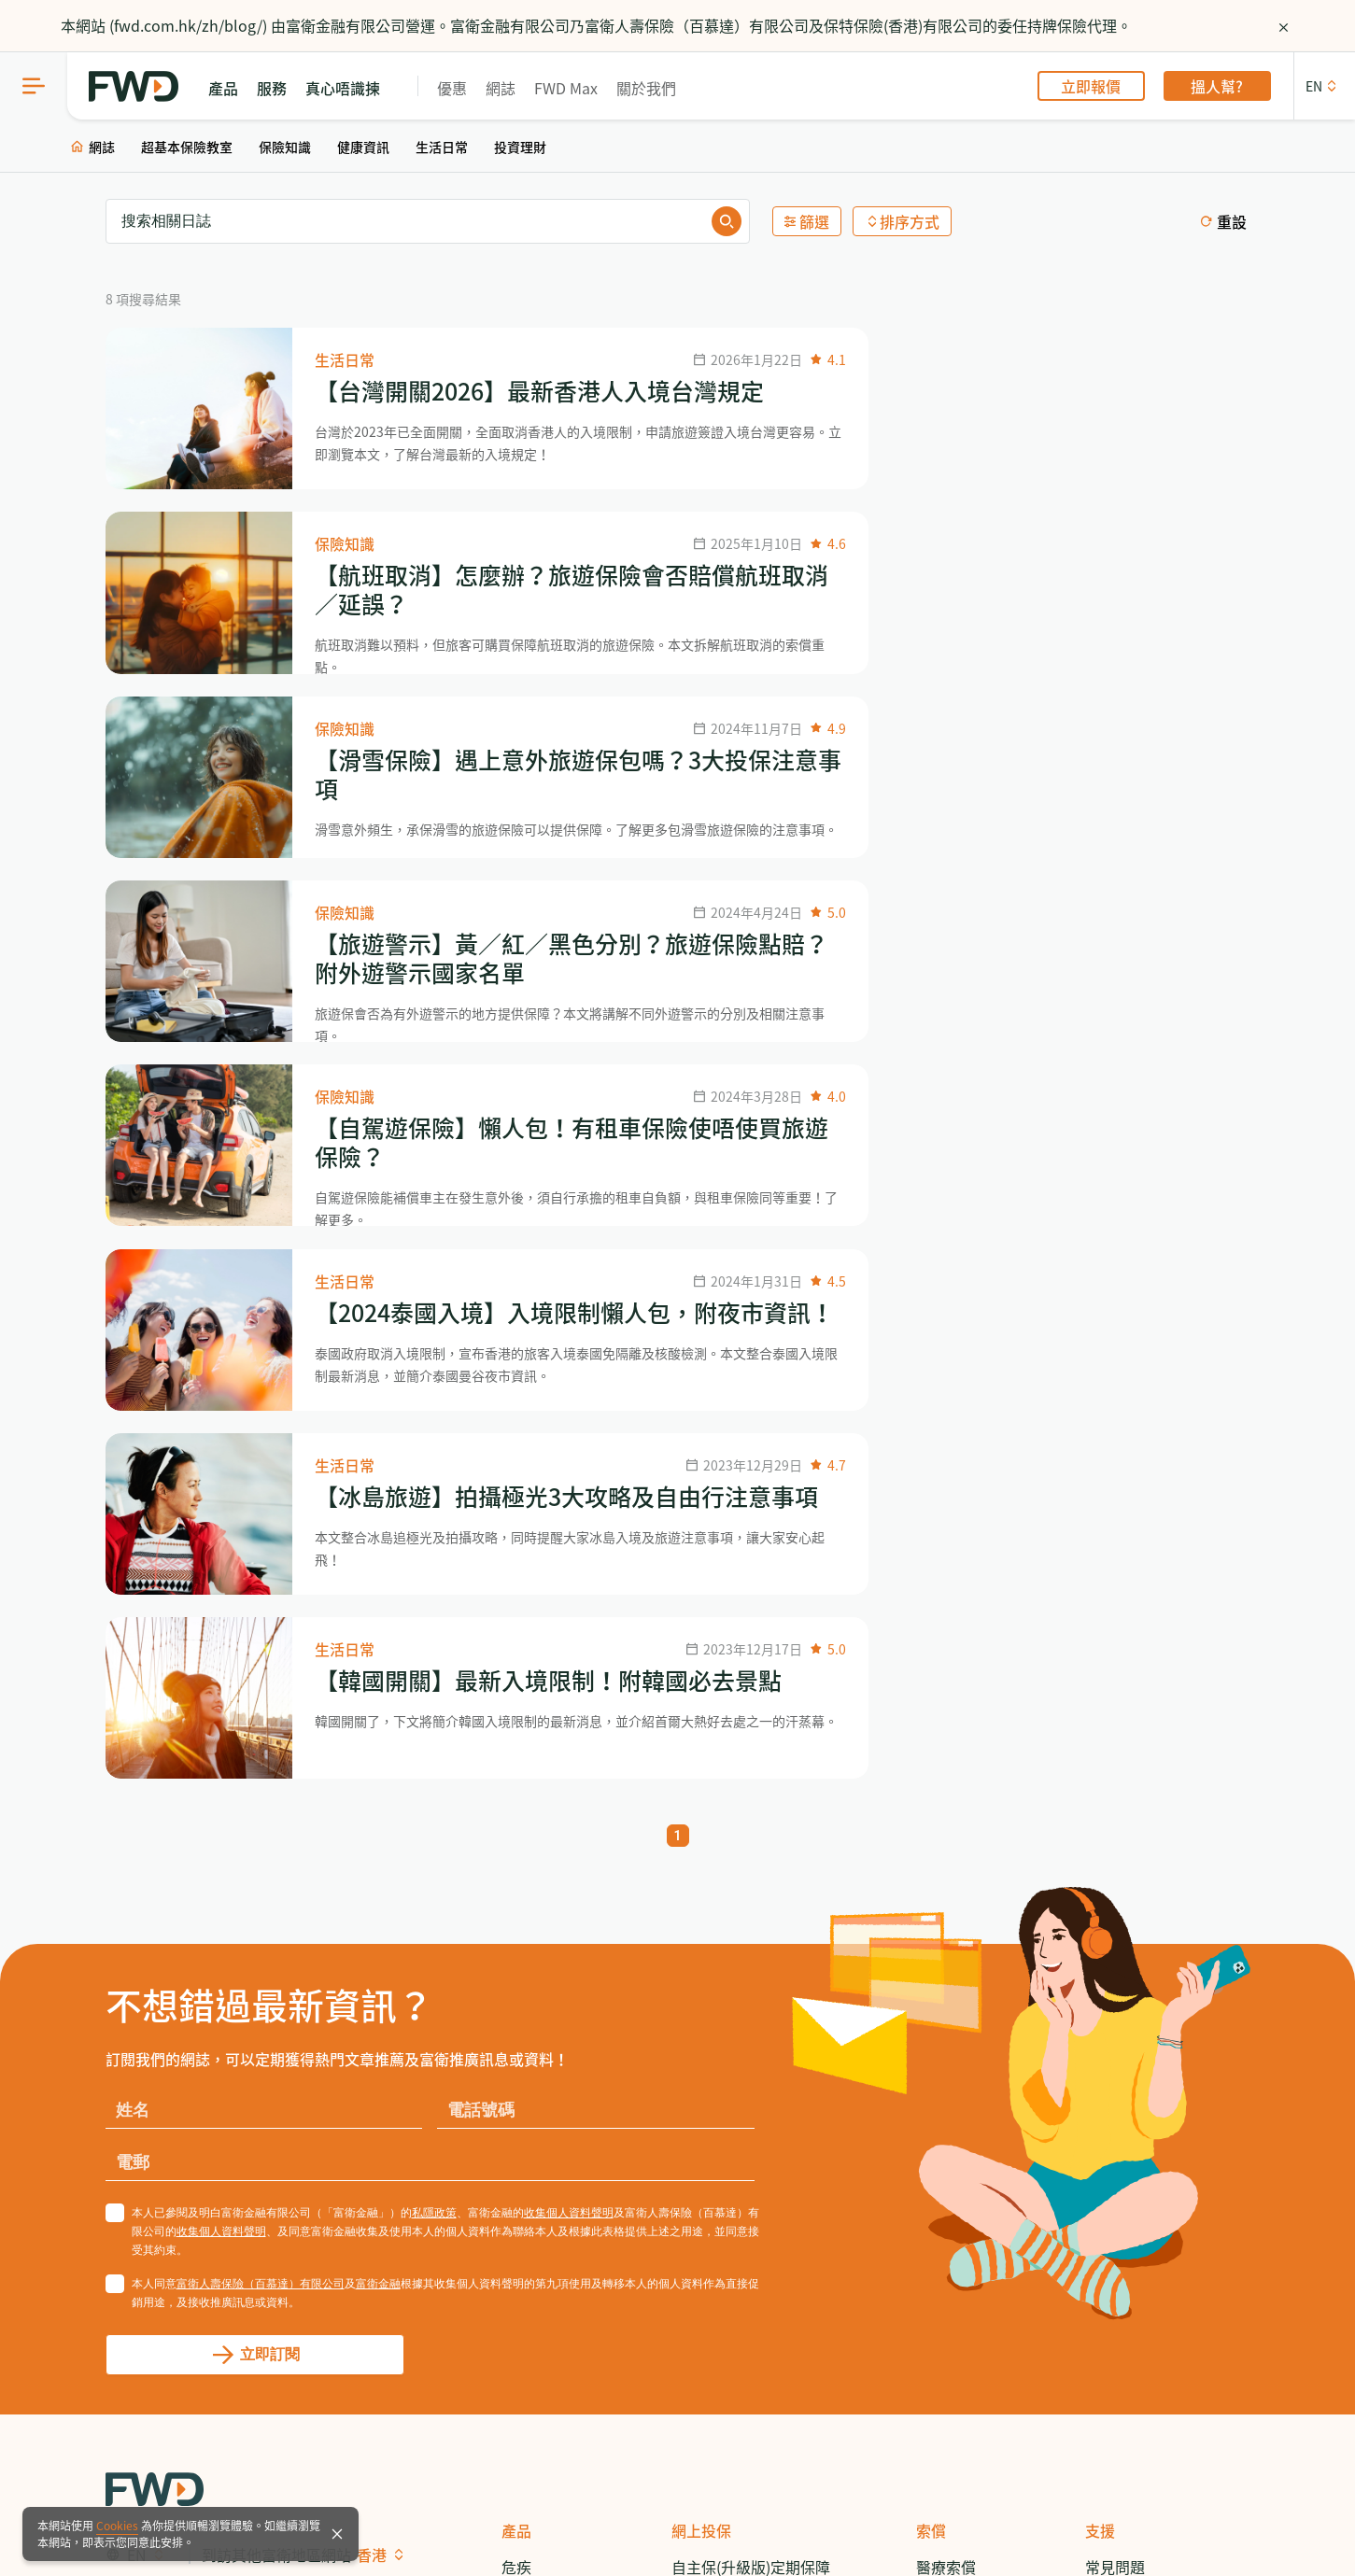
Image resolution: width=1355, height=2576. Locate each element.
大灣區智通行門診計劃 (746, 2231)
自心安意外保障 (723, 2340)
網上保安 (210, 2495)
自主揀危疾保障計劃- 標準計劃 (756, 1978)
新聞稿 (1107, 2073)
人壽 (516, 1965)
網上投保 (701, 1893)
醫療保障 (531, 2002)
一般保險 (531, 2182)
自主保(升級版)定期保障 (750, 1929)
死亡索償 (946, 2073)
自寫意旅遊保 (716, 2376)
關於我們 (655, 87)
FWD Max (574, 87)
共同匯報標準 (494, 2495)
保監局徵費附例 (382, 2495)
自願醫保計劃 (546, 2037)
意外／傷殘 (538, 2109)
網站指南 (135, 2495)
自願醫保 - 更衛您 (730, 2159)
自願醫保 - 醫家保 (730, 2123)
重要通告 (584, 2495)
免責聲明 (285, 2495)
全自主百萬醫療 (723, 2268)
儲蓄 (516, 2073)
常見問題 (1115, 1929)
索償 (931, 1893)
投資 (516, 2145)
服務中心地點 (1130, 2002)
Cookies (117, 2525)
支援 (1100, 1893)
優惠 (460, 87)
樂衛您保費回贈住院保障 (753, 2195)
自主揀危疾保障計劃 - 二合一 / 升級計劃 (751, 2038)
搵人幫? (1226, 86)
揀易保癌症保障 (723, 2303)
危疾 (516, 1929)
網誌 (509, 87)
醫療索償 (946, 1929)
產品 (516, 1893)
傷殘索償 (946, 2037)
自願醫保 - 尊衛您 (730, 2087)
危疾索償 (946, 1965)
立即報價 (1100, 86)
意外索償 (946, 2002)
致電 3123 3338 (1137, 1965)
